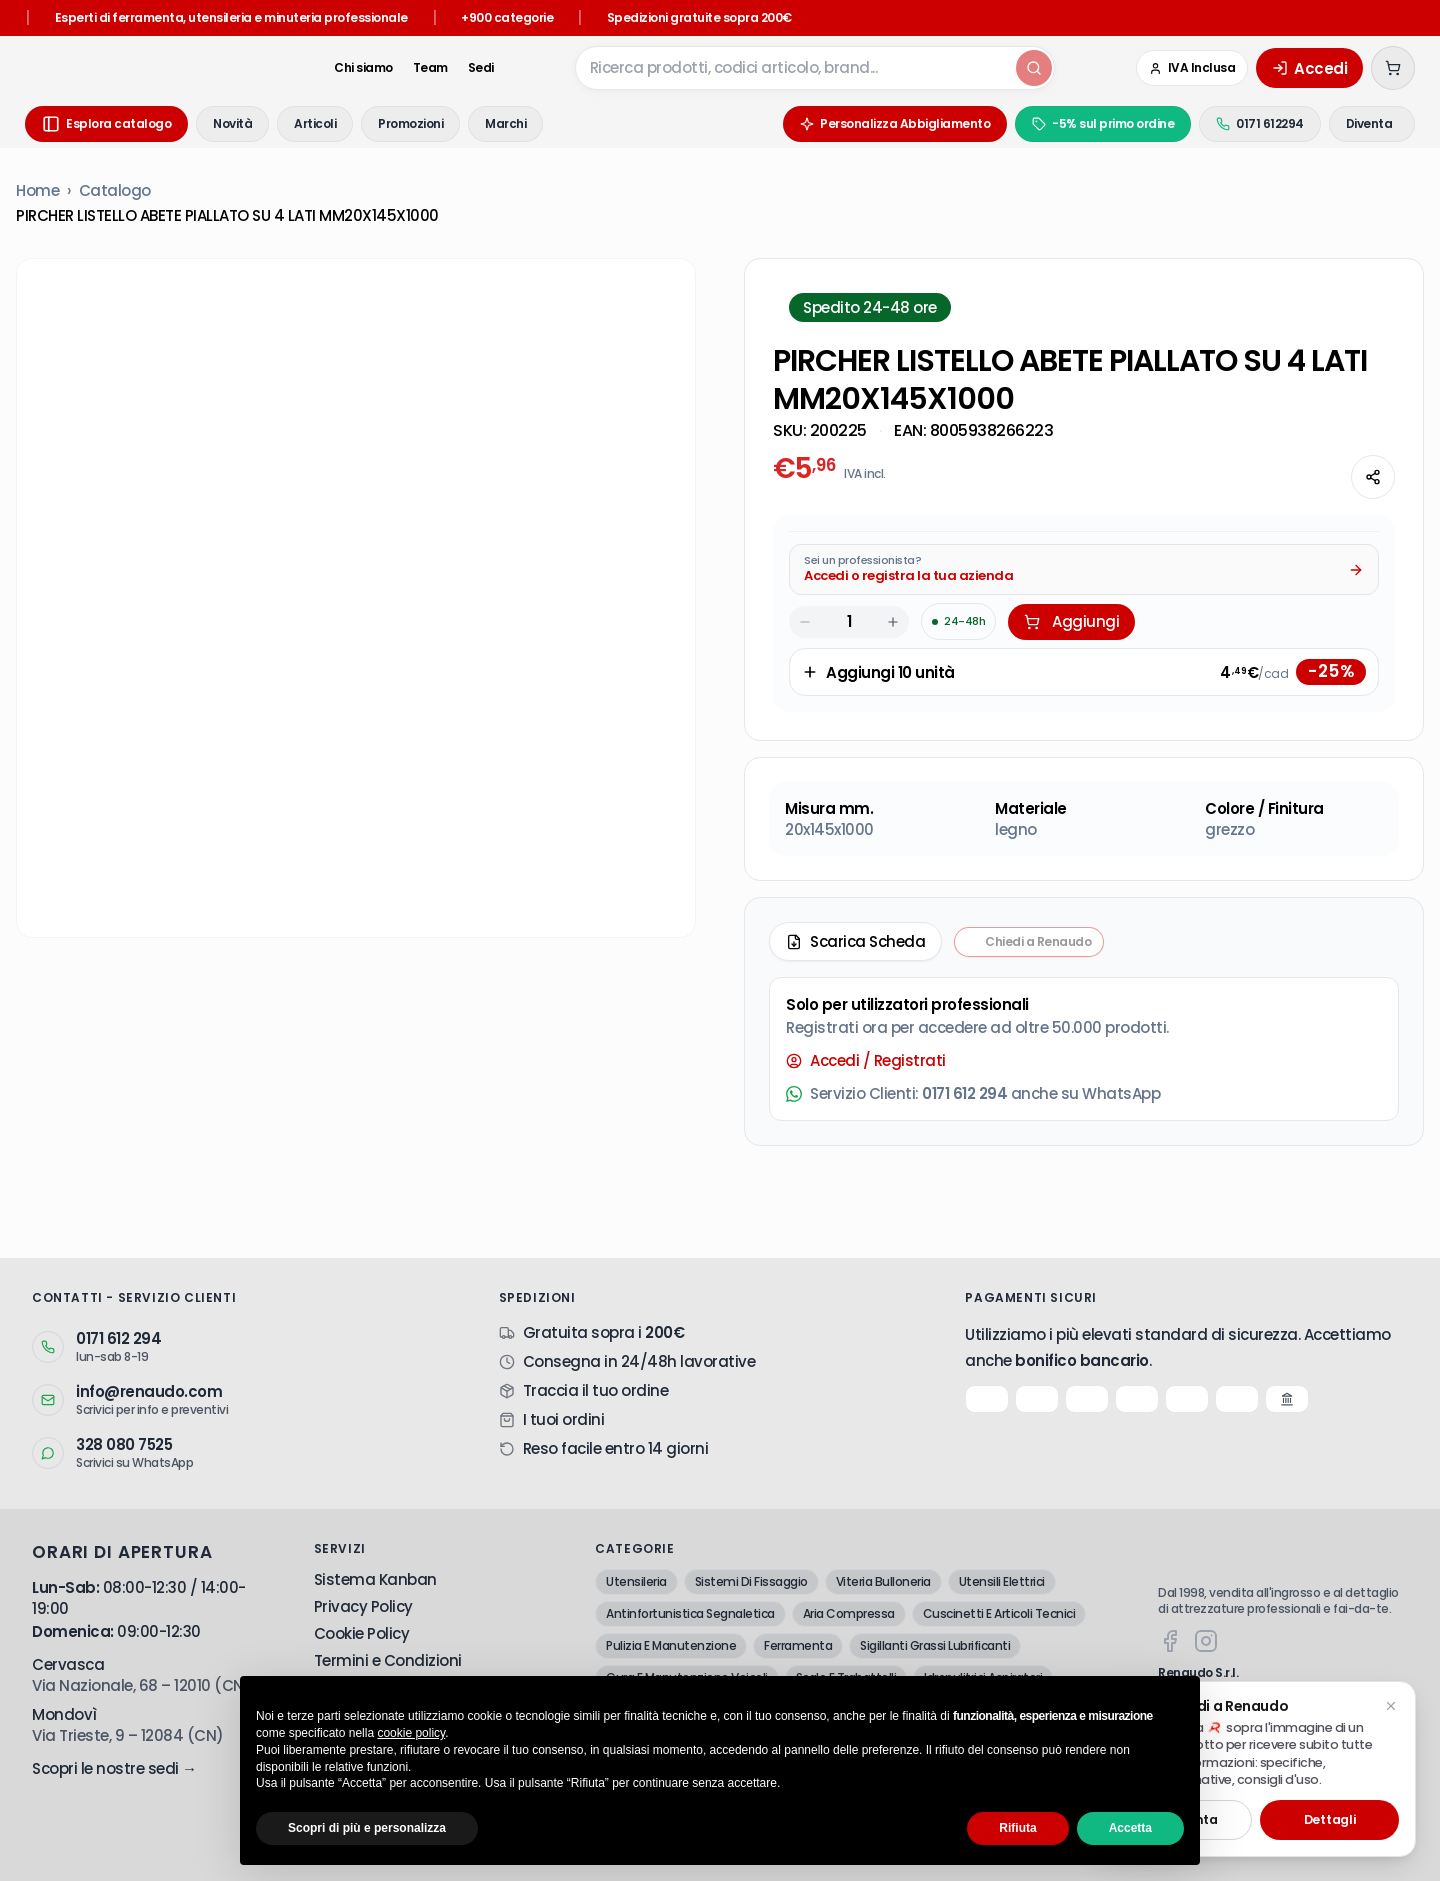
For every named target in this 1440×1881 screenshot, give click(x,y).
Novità (232, 123)
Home (37, 190)
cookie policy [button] (411, 1733)
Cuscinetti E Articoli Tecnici (999, 1613)
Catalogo (115, 190)
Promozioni (410, 123)
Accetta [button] (1130, 1828)
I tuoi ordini (564, 1419)
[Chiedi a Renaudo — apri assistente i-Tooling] (1029, 942)
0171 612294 (1226, 123)
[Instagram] (1206, 1641)
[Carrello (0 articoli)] (1393, 68)
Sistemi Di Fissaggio (751, 1581)
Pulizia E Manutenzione (671, 1645)
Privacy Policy (363, 1606)
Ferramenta (798, 1645)
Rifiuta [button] (1017, 1828)
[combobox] (778, 68)
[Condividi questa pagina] (1373, 477)
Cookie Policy (362, 1633)
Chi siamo (333, 68)
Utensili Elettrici (1002, 1581)
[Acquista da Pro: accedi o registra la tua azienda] (1084, 569)
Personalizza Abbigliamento (861, 123)
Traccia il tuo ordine (596, 1390)
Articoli (315, 123)
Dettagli (1330, 1819)
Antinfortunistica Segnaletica (690, 1613)
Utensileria (636, 1581)
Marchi (505, 123)
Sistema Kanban (375, 1579)
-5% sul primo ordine (1069, 123)
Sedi (450, 68)
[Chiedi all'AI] (1321, 477)
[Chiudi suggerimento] (1391, 1706)
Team (399, 68)
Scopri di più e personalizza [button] (367, 1828)
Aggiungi (1071, 621)
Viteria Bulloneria (883, 1581)
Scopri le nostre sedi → (114, 1768)
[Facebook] (1170, 1641)
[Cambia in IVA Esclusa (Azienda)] (1191, 68)
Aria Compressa (849, 1613)
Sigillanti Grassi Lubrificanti (935, 1645)
